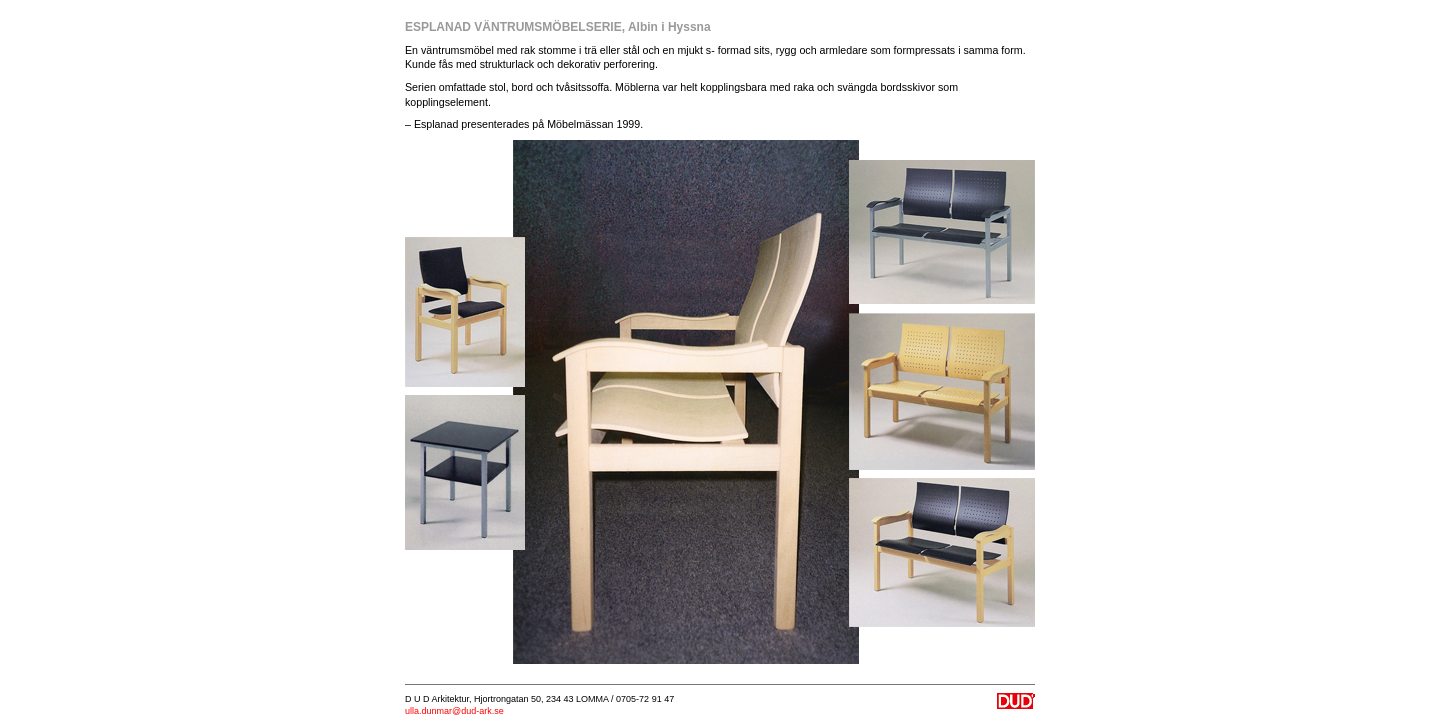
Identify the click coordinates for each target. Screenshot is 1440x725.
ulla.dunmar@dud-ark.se (454, 711)
